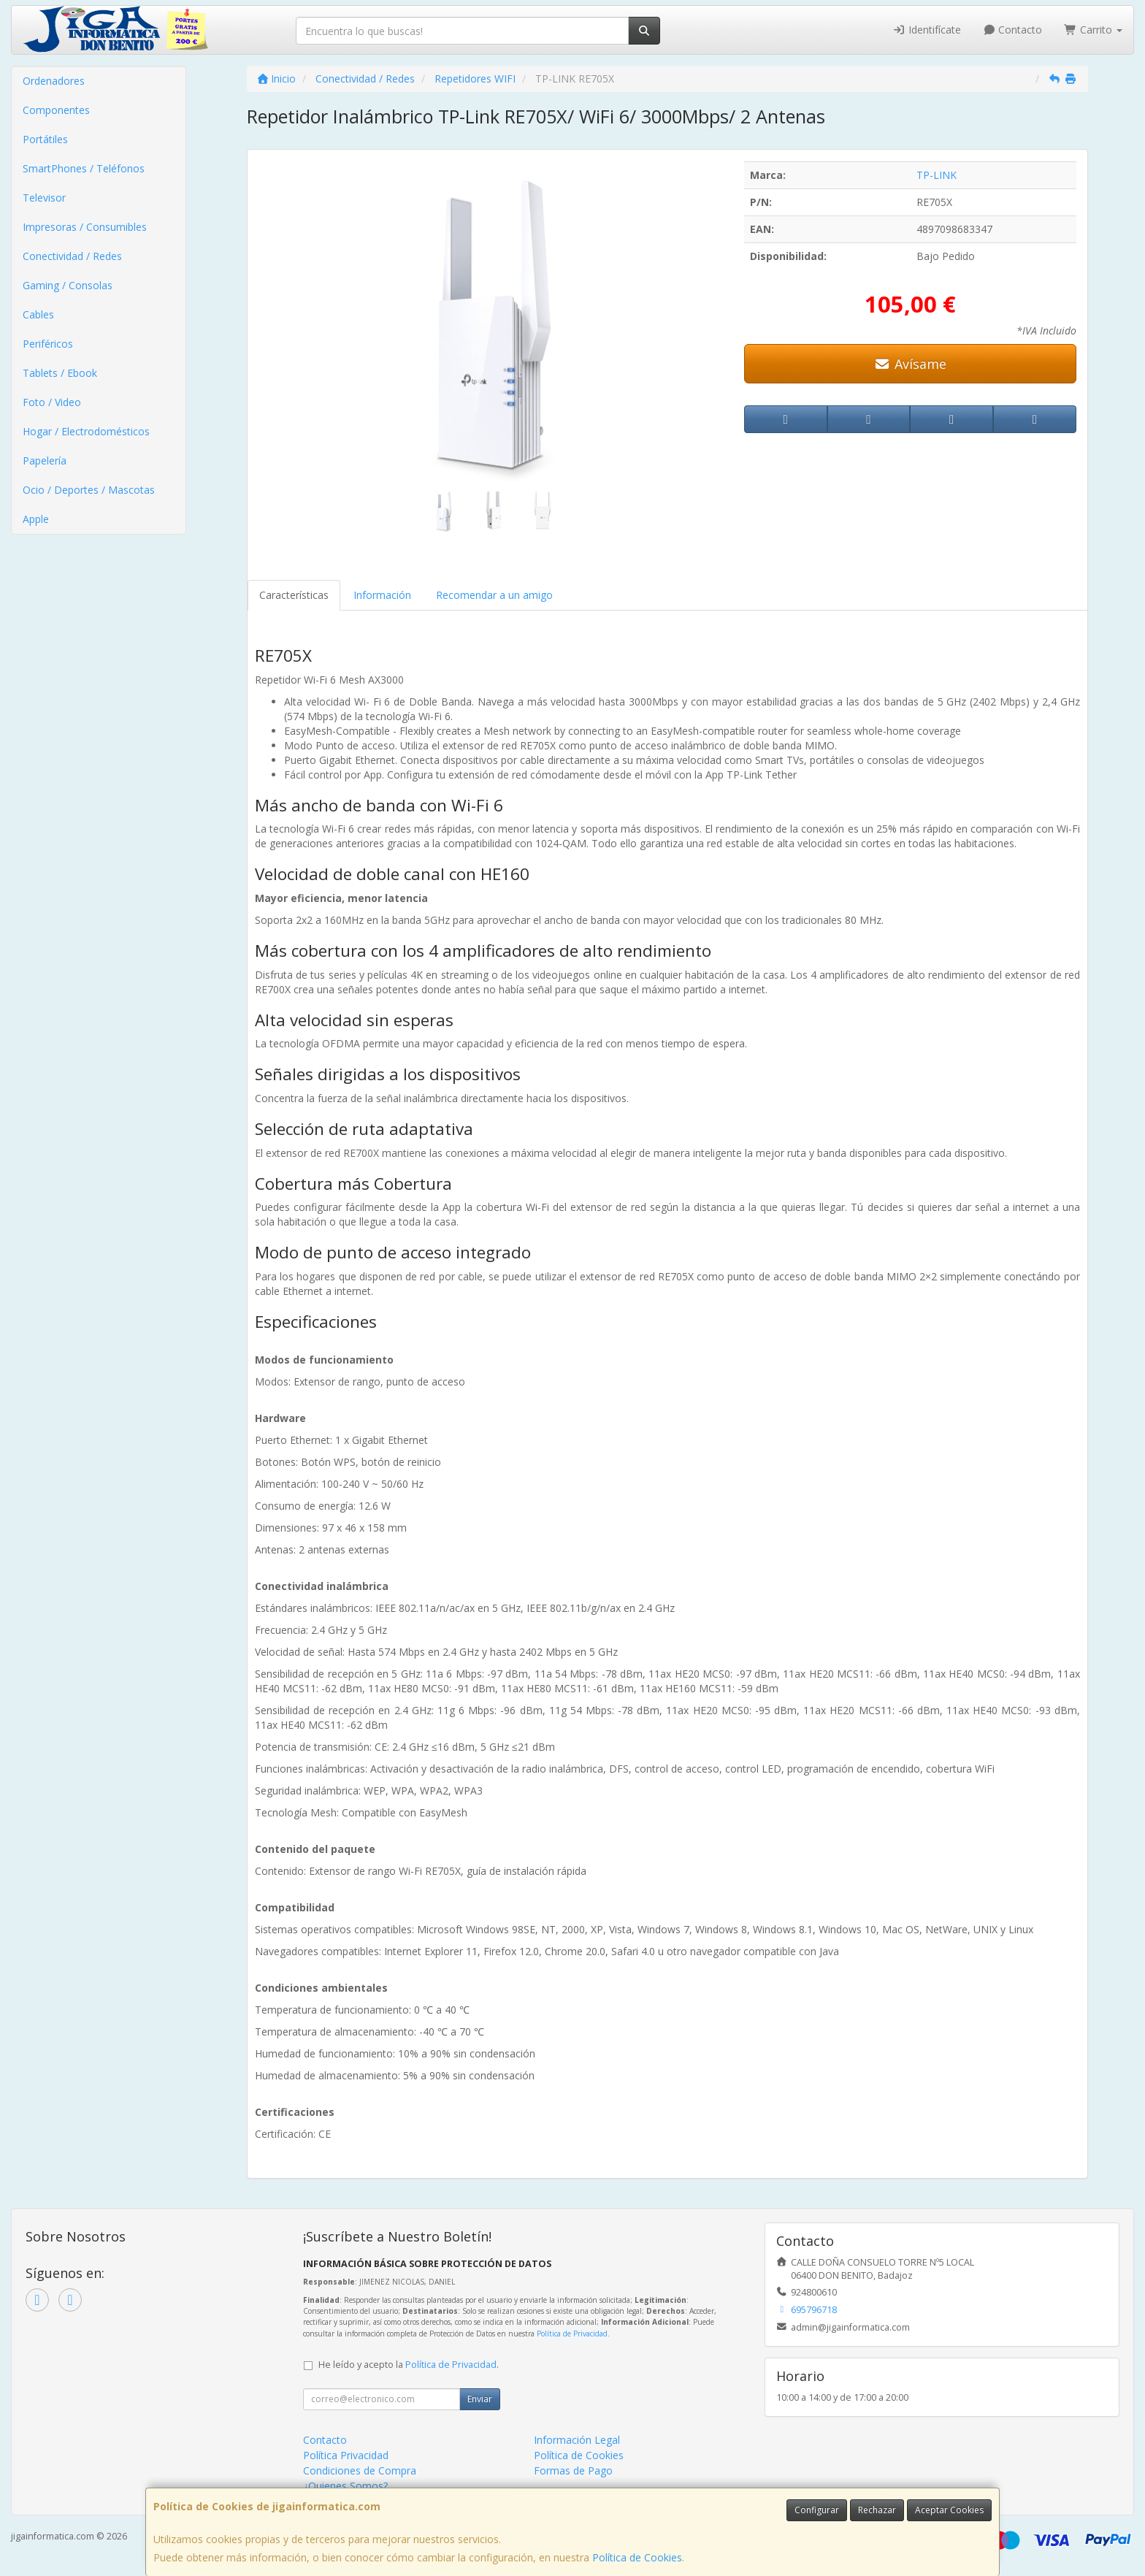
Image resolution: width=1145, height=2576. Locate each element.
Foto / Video (52, 402)
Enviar (479, 2399)
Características (294, 595)
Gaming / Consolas (67, 285)
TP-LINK (936, 175)
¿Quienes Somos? (345, 2486)
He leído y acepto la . (408, 2364)
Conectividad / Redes (72, 256)
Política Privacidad (345, 2455)
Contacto (1013, 30)
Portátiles (45, 139)
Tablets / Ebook (60, 373)
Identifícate (926, 30)
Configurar (816, 2510)
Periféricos (48, 344)
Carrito (1093, 30)
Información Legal (577, 2440)
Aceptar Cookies (949, 2510)
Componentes (56, 110)
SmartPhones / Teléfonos (84, 168)
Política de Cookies (637, 2557)
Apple (36, 519)
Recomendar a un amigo (494, 595)
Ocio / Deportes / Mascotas (89, 490)
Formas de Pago (573, 2470)
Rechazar (877, 2510)
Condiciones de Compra (359, 2470)
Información (382, 595)
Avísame (910, 363)
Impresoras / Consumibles (85, 227)
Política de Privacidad (572, 2333)
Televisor (44, 198)
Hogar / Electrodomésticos (86, 431)
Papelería (44, 460)
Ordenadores (54, 81)
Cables (38, 314)
